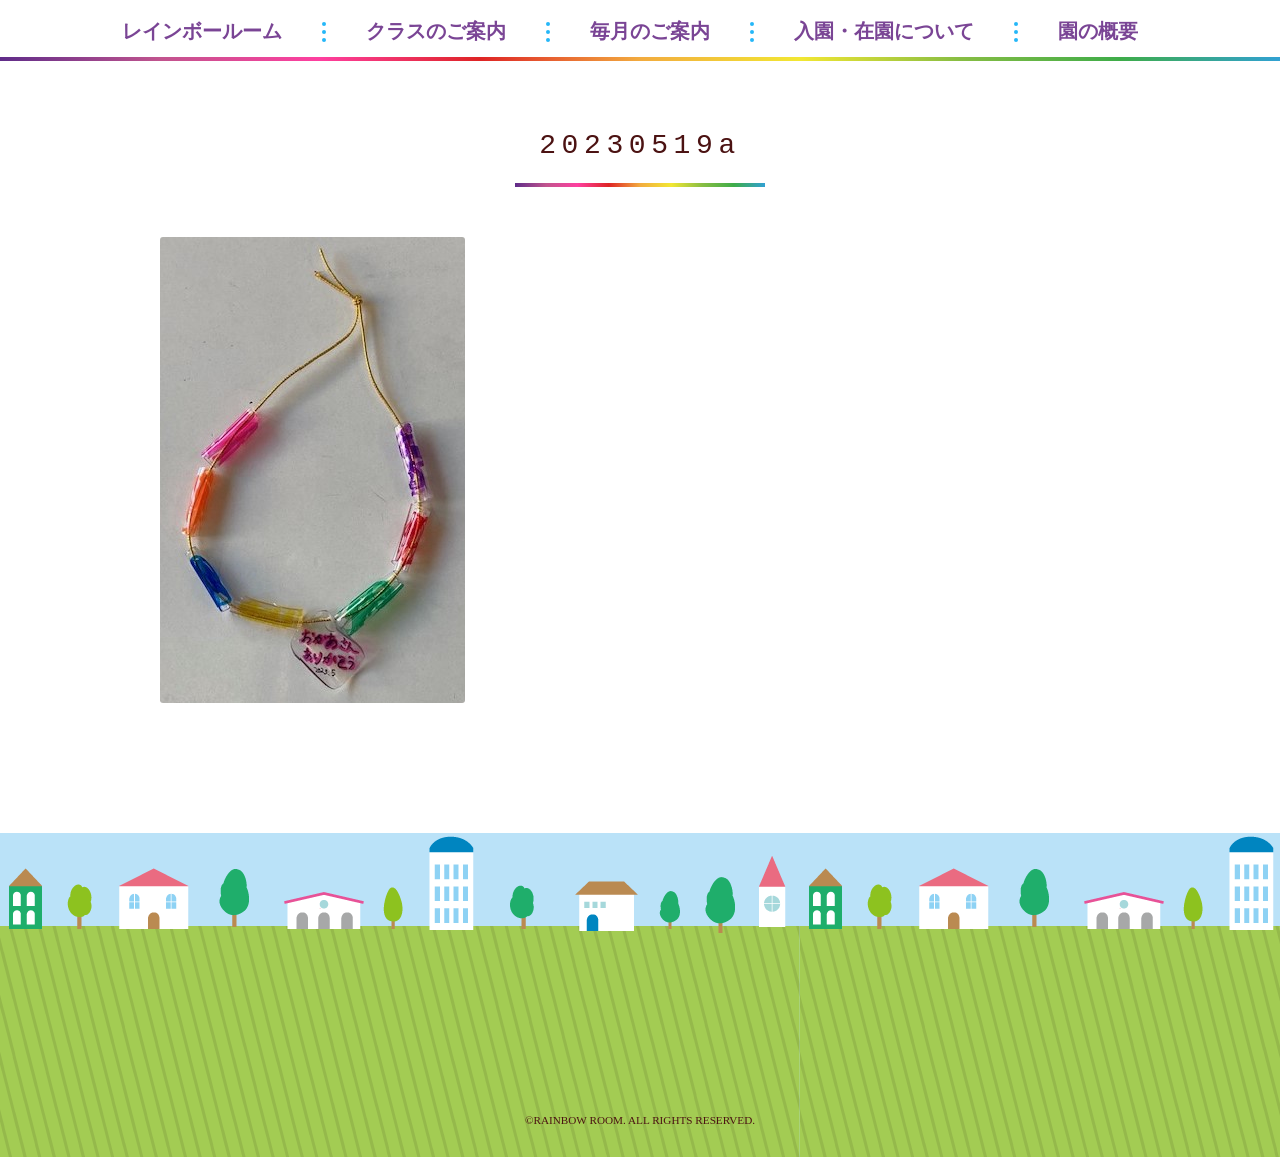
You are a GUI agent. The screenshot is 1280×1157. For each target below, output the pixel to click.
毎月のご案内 (650, 30)
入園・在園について (884, 30)
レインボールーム (202, 30)
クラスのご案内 (436, 30)
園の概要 (1098, 30)
